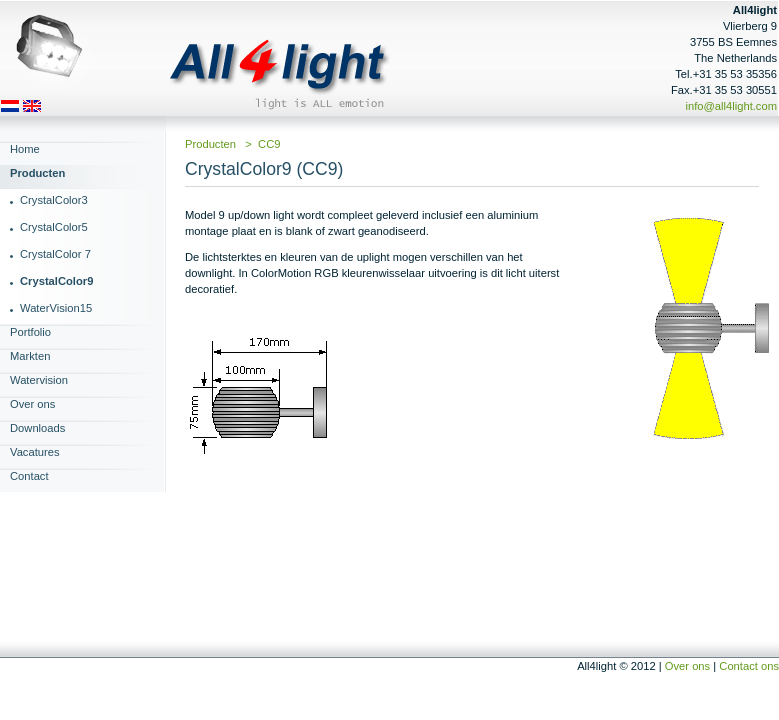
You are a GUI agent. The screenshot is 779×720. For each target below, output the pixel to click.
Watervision (39, 380)
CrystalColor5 (54, 227)
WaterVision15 (56, 308)
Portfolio (30, 332)
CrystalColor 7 (55, 254)
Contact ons (749, 666)
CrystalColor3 (54, 200)
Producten (37, 173)
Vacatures (35, 452)
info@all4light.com (731, 106)
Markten (30, 356)
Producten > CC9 (232, 144)
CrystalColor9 (56, 281)
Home (25, 149)
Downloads (37, 428)
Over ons (32, 404)
